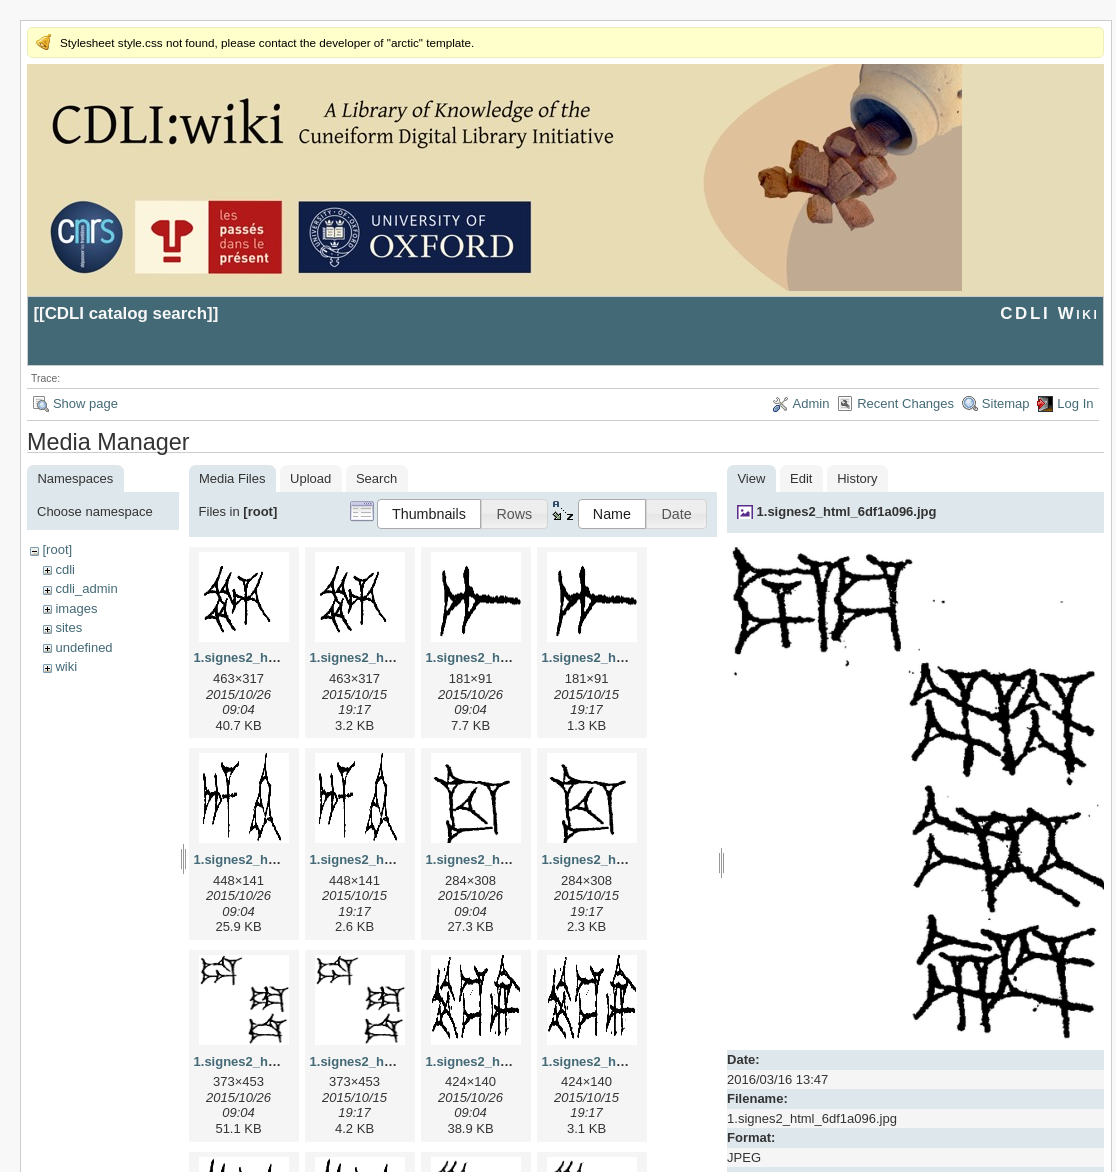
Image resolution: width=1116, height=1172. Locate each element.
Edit (801, 478)
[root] (57, 549)
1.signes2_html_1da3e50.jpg (282, 1061)
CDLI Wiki (1049, 313)
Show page (85, 403)
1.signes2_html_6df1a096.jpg (847, 511)
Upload (310, 478)
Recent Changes (905, 403)
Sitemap (1006, 403)
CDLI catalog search (126, 313)
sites (68, 627)
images (76, 608)
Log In (1075, 403)
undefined (83, 647)
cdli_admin (86, 588)
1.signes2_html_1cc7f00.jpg (512, 859)
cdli (65, 569)
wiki (66, 666)
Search (376, 478)
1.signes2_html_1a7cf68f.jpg (514, 657)
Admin (811, 403)
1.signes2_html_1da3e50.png (400, 1061)
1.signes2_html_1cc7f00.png (630, 859)
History (857, 478)
